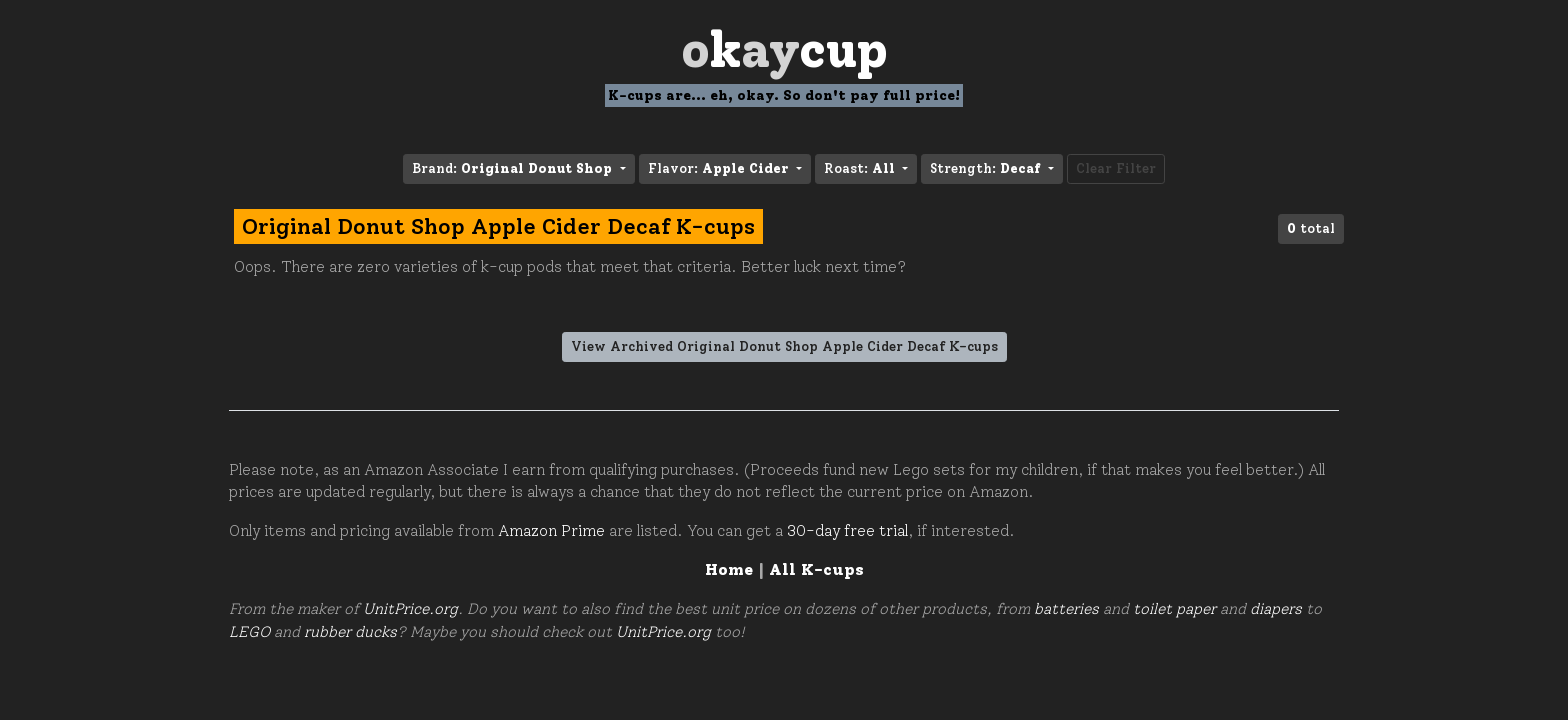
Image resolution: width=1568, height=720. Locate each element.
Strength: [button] (987, 168)
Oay (784, 49)
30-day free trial (847, 531)
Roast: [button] (861, 168)
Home (729, 569)
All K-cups (816, 569)
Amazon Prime (551, 531)
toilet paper (1174, 609)
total (1311, 228)
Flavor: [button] (720, 168)
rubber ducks (350, 632)
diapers (1276, 609)
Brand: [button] (514, 168)
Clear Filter (1116, 168)
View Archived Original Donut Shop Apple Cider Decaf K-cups (784, 346)
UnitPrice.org (410, 609)
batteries (1066, 609)
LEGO (249, 632)
